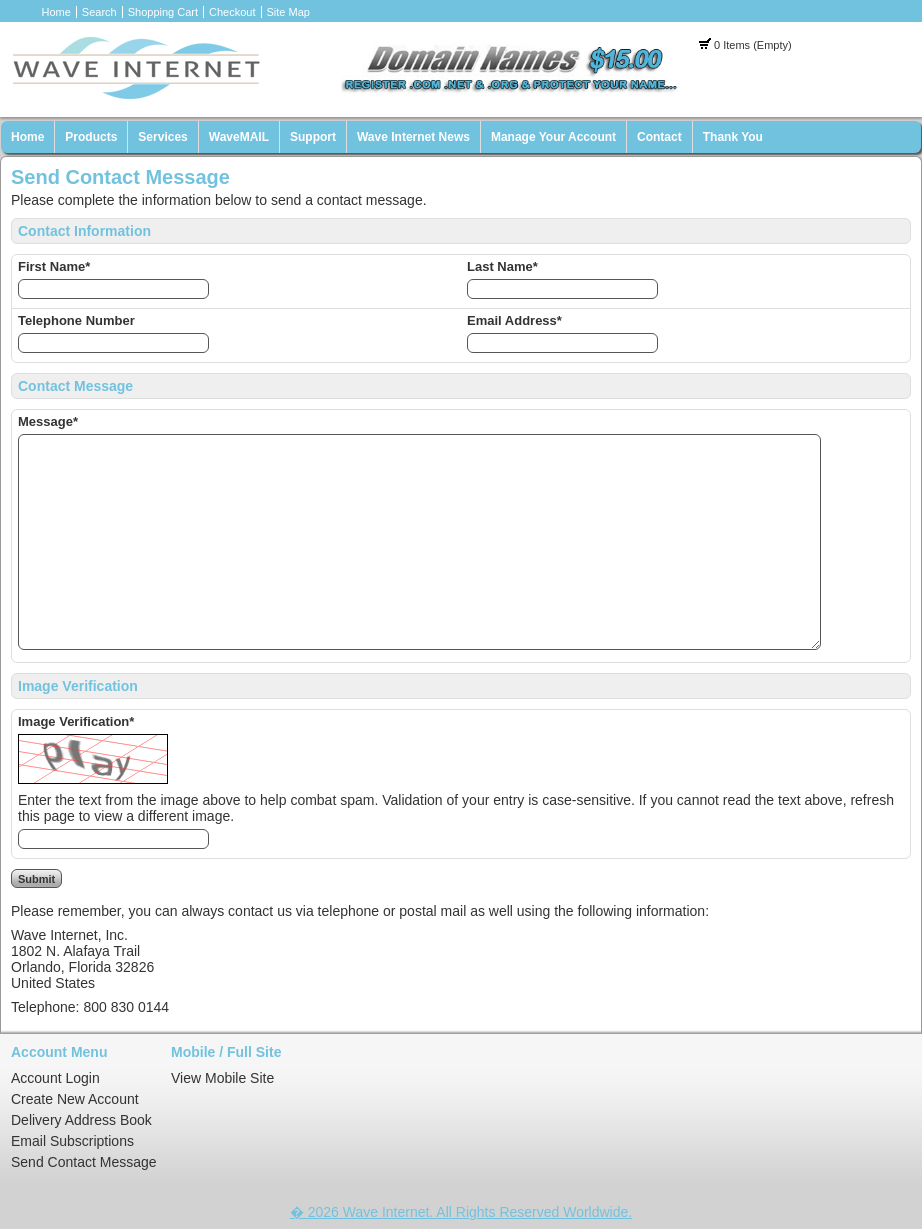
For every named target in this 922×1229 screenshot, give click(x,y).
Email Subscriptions (72, 1141)
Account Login (55, 1078)
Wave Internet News (413, 137)
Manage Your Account (553, 137)
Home (56, 12)
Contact (659, 137)
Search (99, 12)
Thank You (733, 137)
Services (162, 137)
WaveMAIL (239, 137)
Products (91, 137)
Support (313, 137)
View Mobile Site (222, 1078)
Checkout (232, 12)
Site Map (288, 12)
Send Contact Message (84, 1162)
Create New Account (75, 1099)
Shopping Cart (163, 12)
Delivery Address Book (81, 1120)
